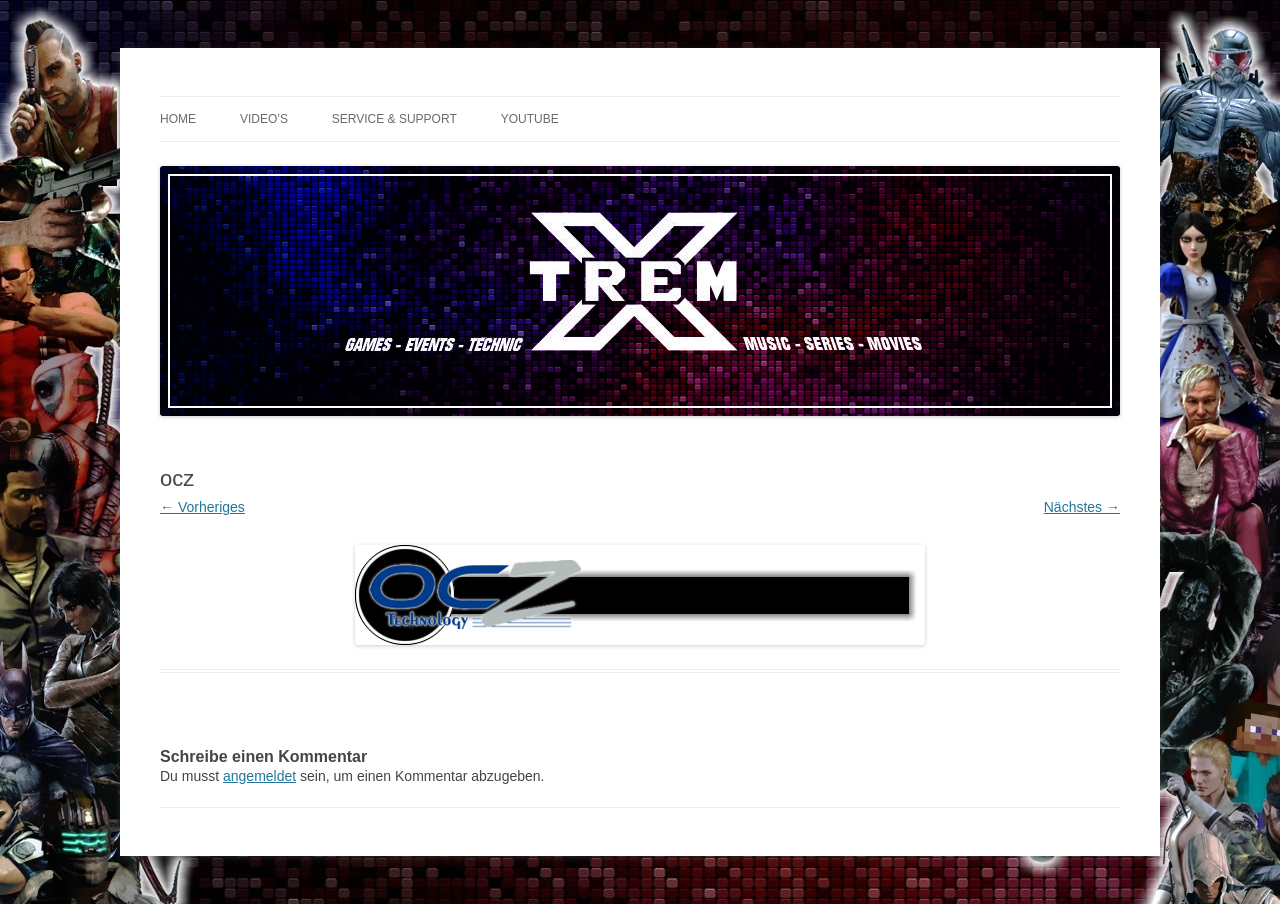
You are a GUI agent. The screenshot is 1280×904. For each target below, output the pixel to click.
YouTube (530, 119)
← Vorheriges (202, 507)
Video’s (264, 119)
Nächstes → (1082, 507)
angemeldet (259, 776)
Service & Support (394, 119)
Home (178, 119)
